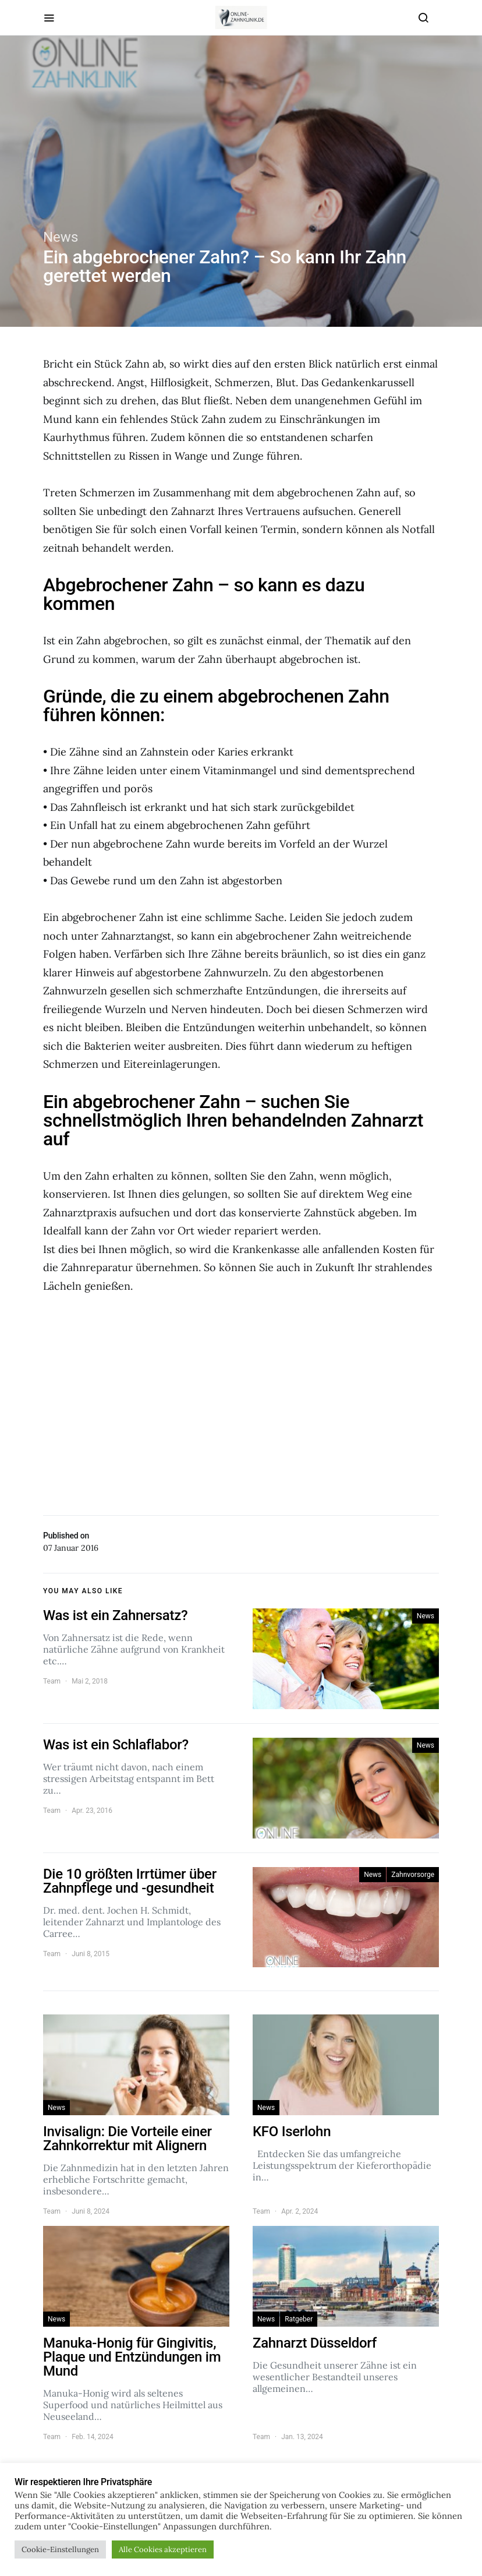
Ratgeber (299, 2319)
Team (52, 1681)
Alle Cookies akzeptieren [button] (163, 2549)
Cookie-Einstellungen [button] (60, 2549)
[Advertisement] (241, 1399)
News (60, 237)
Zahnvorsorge (412, 1875)
